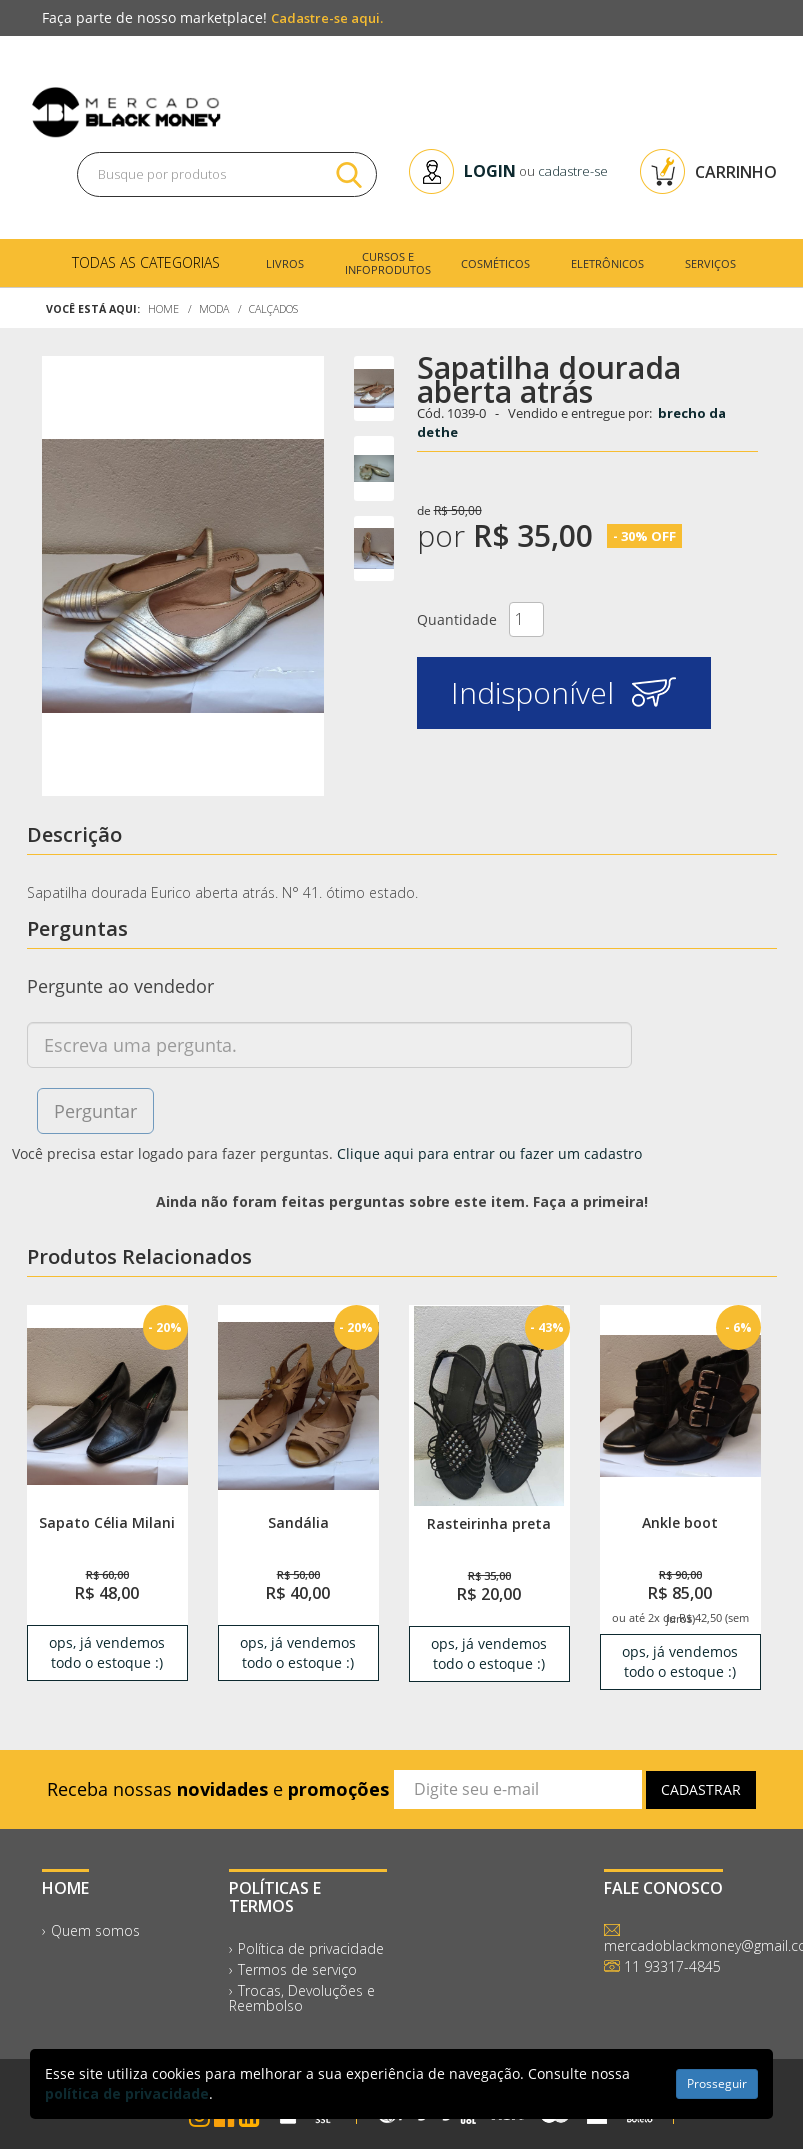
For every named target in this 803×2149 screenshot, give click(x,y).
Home (163, 309)
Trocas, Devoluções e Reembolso (302, 1998)
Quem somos (95, 1930)
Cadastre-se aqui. (327, 18)
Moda (214, 309)
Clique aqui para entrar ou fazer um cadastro (489, 1153)
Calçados (273, 309)
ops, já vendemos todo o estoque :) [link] (107, 1652)
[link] (107, 1405)
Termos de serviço (297, 1969)
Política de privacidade (311, 1948)
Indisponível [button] (563, 692)
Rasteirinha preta (489, 1523)
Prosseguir (717, 2083)
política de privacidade (127, 2093)
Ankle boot (680, 1522)
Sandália (298, 1522)
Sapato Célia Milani (107, 1522)
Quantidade (457, 619)
